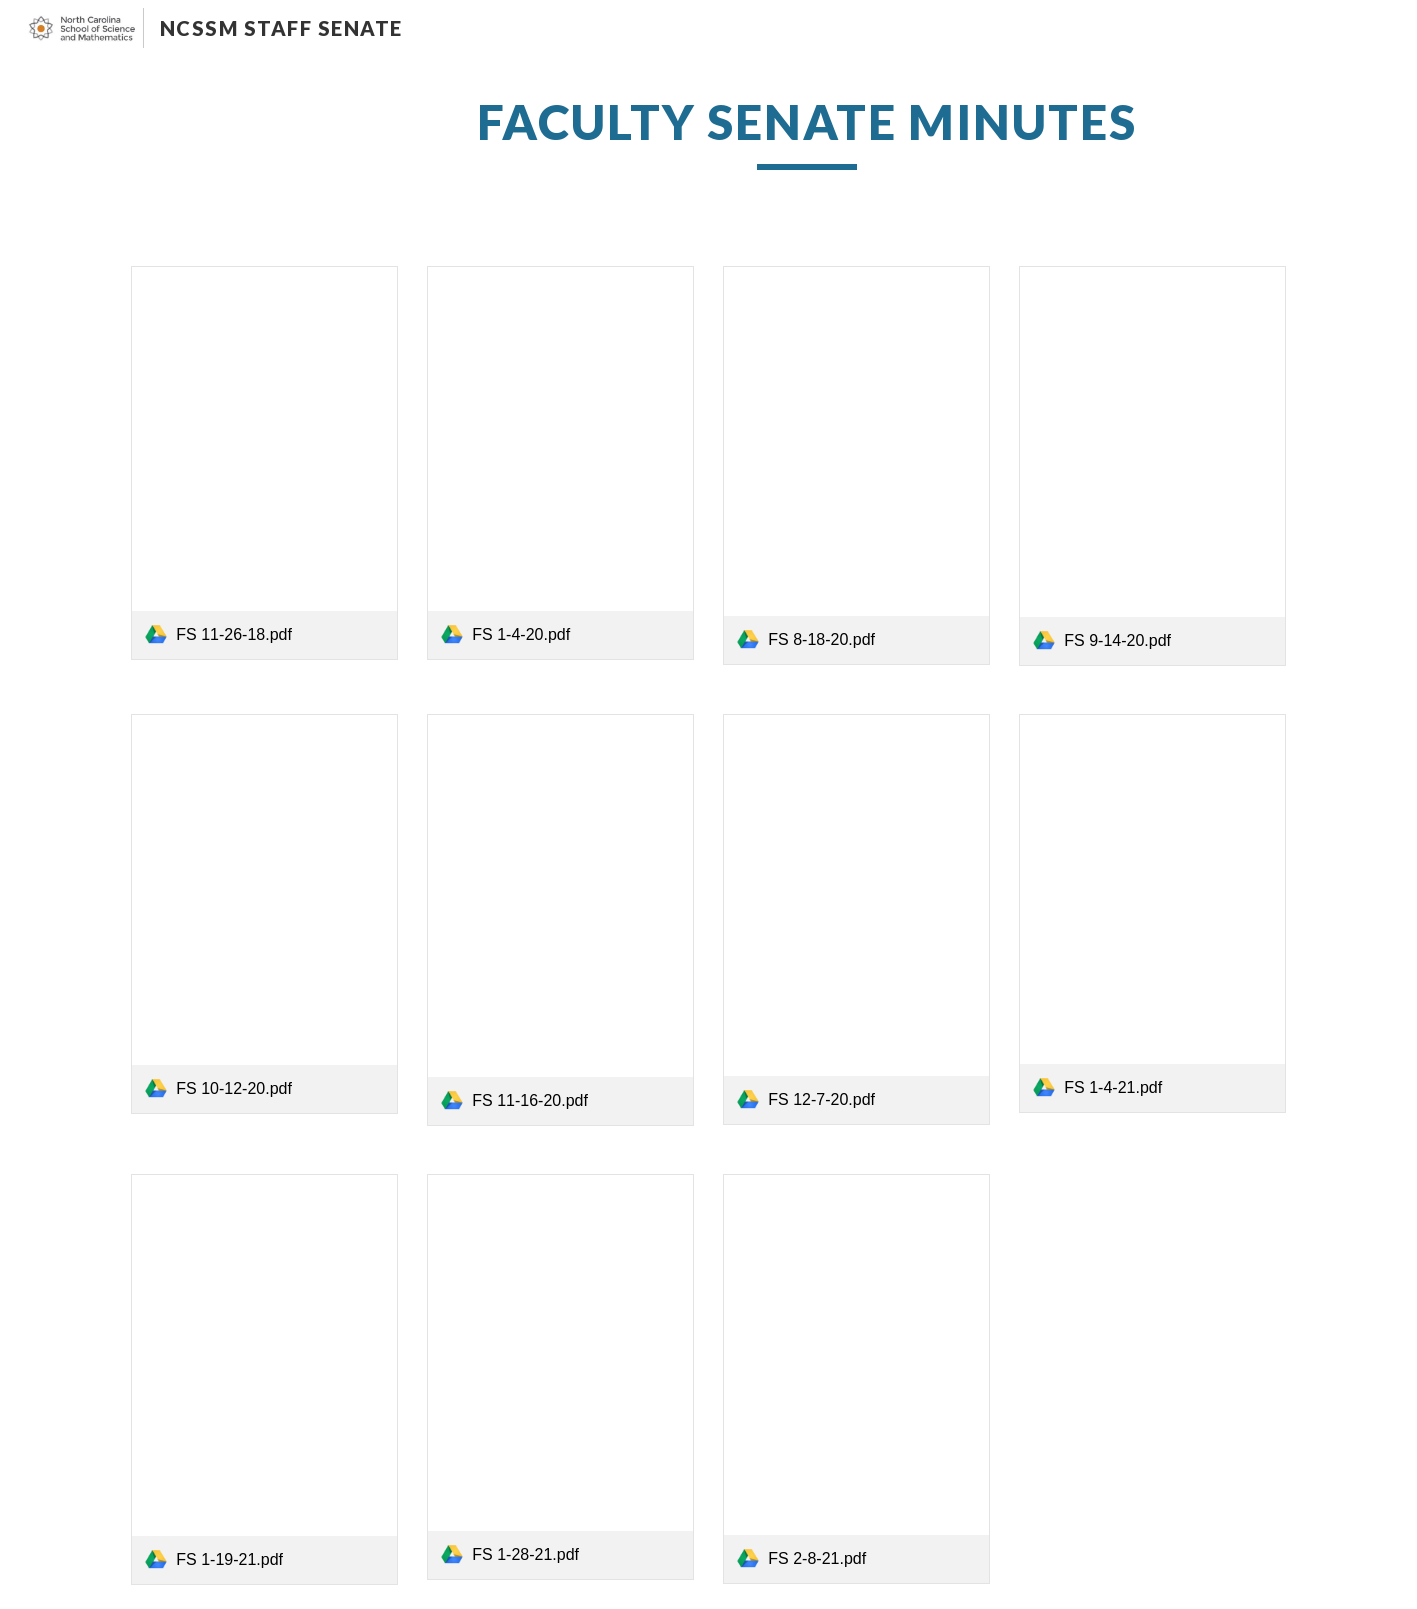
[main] (807, 131)
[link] (264, 462)
